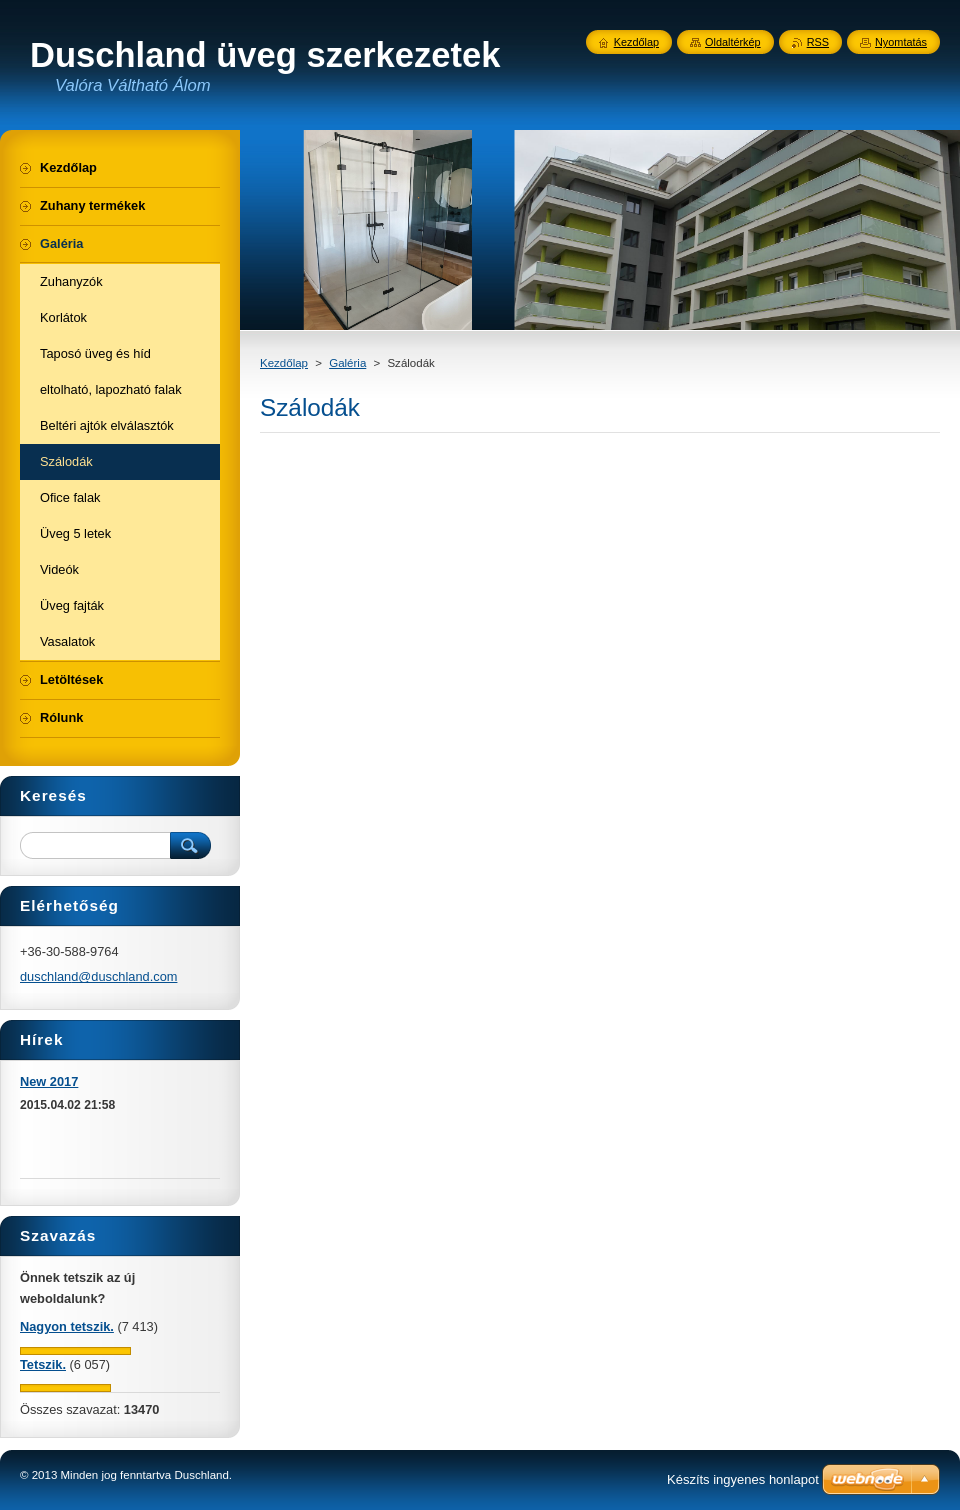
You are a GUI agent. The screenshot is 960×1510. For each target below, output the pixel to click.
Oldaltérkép (733, 42)
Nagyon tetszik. (67, 1326)
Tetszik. (43, 1364)
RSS (818, 42)
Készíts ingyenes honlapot (743, 1479)
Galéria (347, 363)
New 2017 (49, 1081)
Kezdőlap (284, 363)
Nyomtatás (901, 42)
